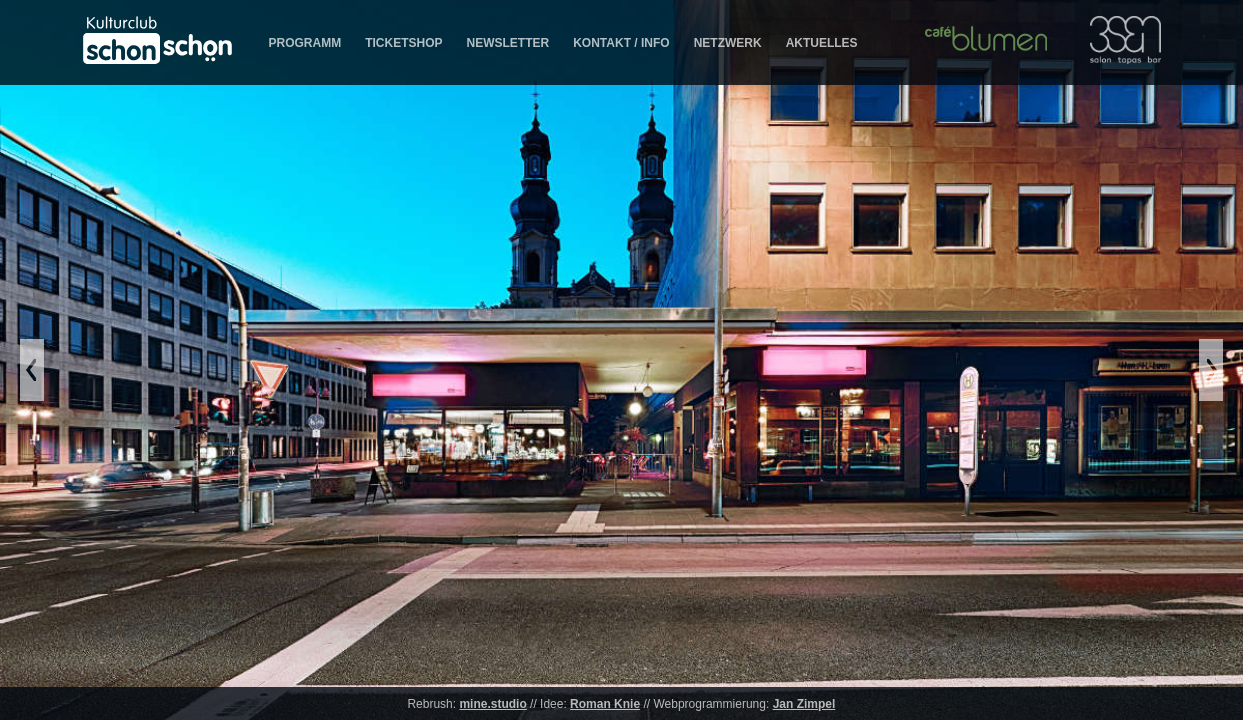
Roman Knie (605, 704)
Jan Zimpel (804, 704)
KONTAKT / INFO (621, 43)
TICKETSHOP (403, 43)
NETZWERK (728, 43)
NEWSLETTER (508, 43)
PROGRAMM (305, 43)
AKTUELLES (822, 43)
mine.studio (492, 704)
